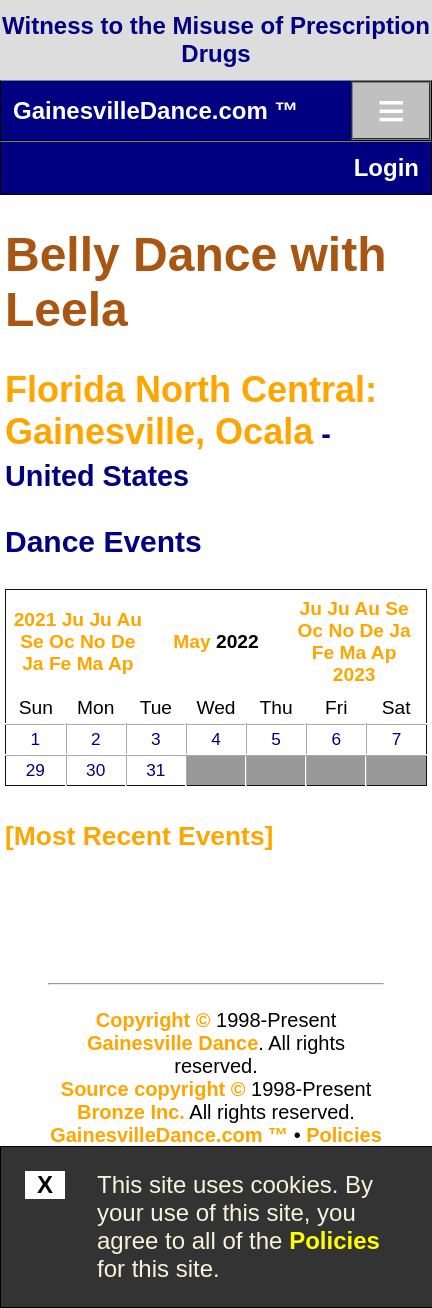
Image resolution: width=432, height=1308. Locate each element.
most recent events (139, 836)
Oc (62, 641)
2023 (354, 674)
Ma (90, 663)
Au (129, 619)
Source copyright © (153, 1089)
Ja (32, 663)
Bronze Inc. (131, 1112)
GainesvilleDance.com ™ (155, 110)
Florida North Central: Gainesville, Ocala (191, 410)
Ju (73, 619)
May (191, 641)
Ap (121, 663)
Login (386, 167)
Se (31, 641)
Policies (334, 1240)
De (123, 641)
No (93, 641)
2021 (35, 619)
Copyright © (153, 1020)
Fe (60, 663)
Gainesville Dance (172, 1043)
